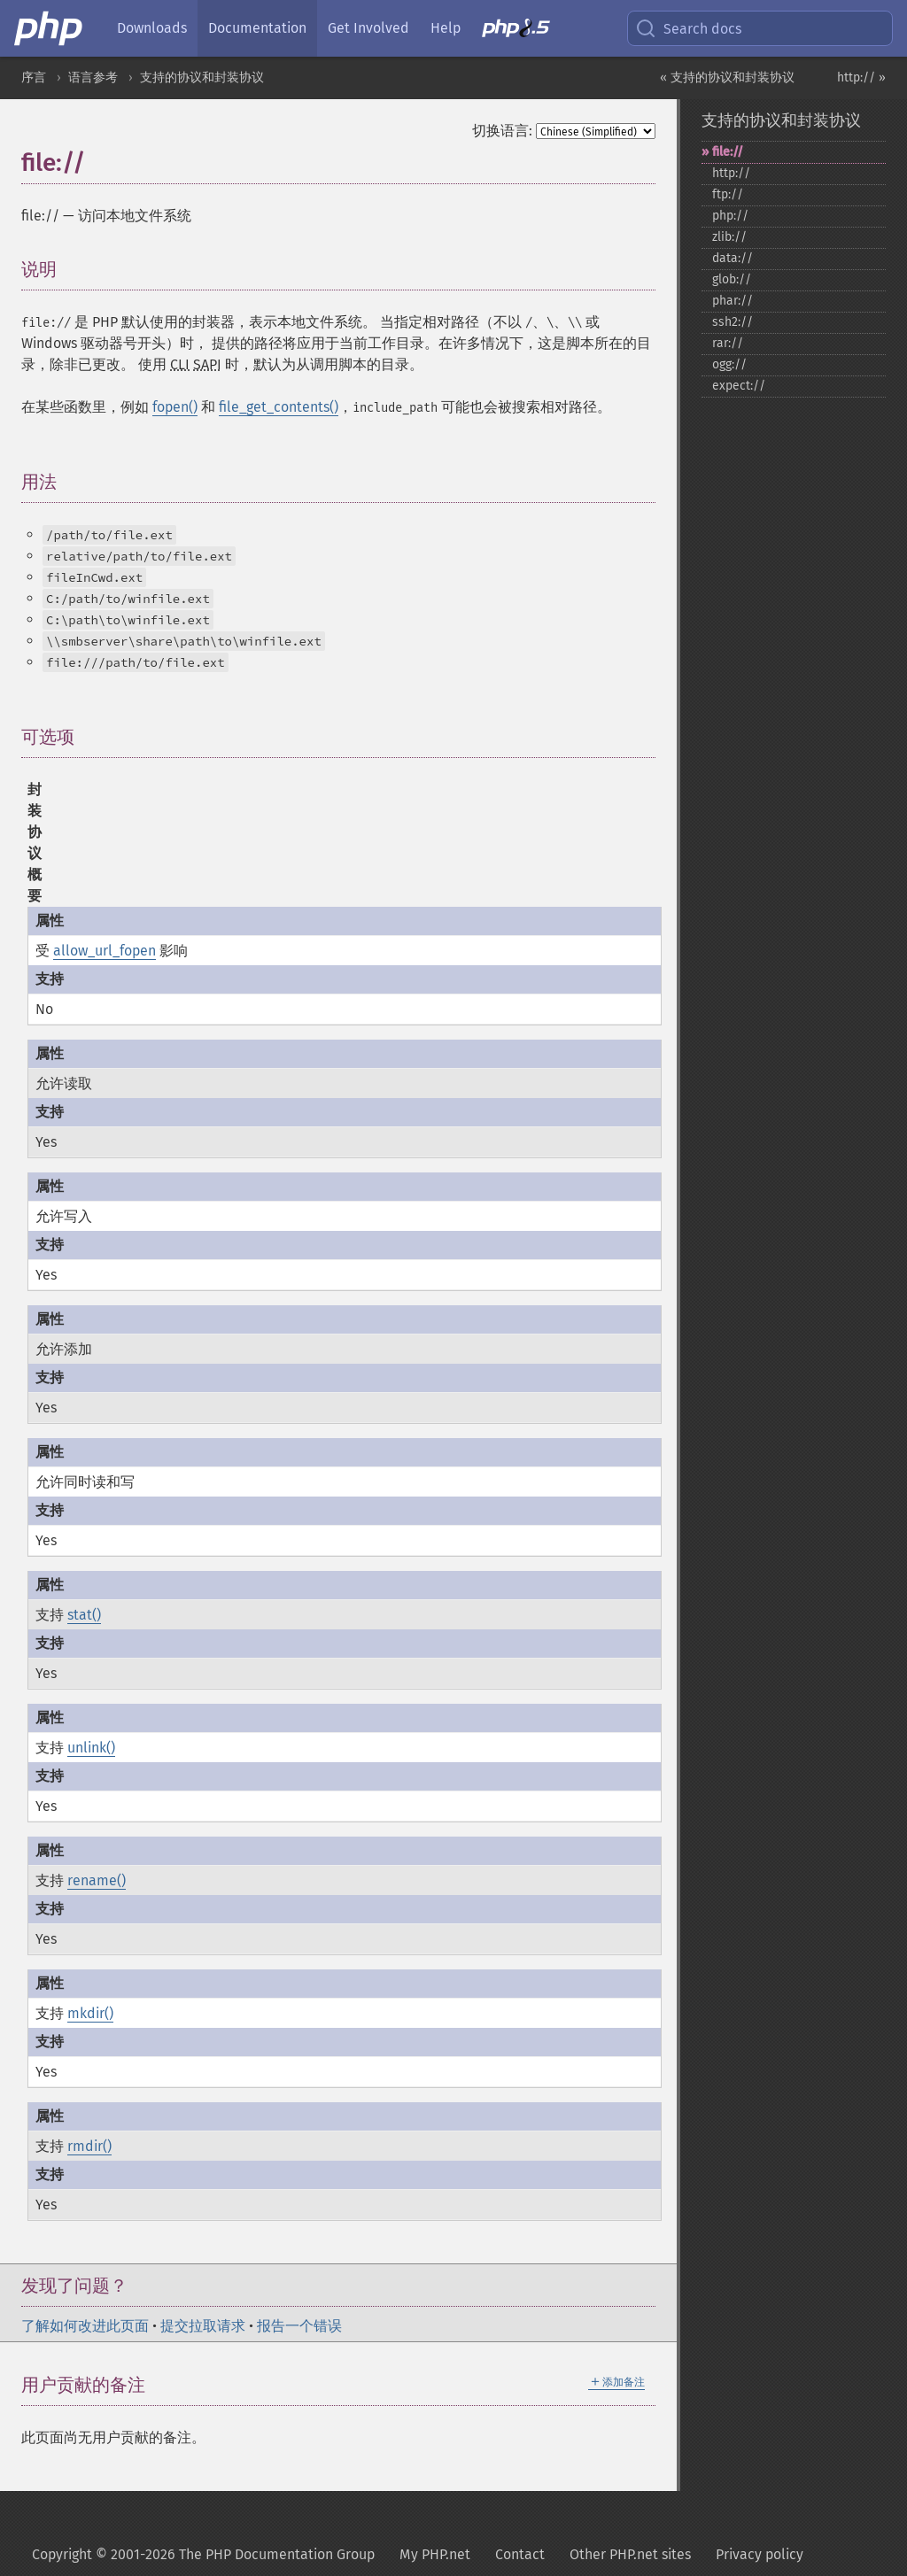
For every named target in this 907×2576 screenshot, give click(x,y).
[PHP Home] (49, 28)
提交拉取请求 (202, 2325)
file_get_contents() (278, 406)
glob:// (731, 279)
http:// (731, 173)
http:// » (861, 77)
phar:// (732, 300)
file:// (727, 151)
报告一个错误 (299, 2325)
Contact (520, 2554)
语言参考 (93, 77)
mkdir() (90, 2013)
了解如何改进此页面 (85, 2325)
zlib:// (729, 236)
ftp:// (727, 194)
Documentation (257, 27)
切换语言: (502, 130)
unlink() (91, 1747)
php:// (730, 215)
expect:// (738, 385)
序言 (33, 77)
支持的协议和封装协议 (202, 77)
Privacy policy (759, 2554)
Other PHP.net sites (630, 2554)
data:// (732, 258)
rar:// (727, 343)
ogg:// (729, 364)
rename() (96, 1880)
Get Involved (368, 27)
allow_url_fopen (104, 950)
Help (445, 27)
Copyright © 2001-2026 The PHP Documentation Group (203, 2554)
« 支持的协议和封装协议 (727, 77)
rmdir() (89, 2146)
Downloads (152, 27)
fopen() (175, 406)
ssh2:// (732, 321)
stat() (84, 1614)
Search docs (688, 28)
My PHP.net (434, 2554)
